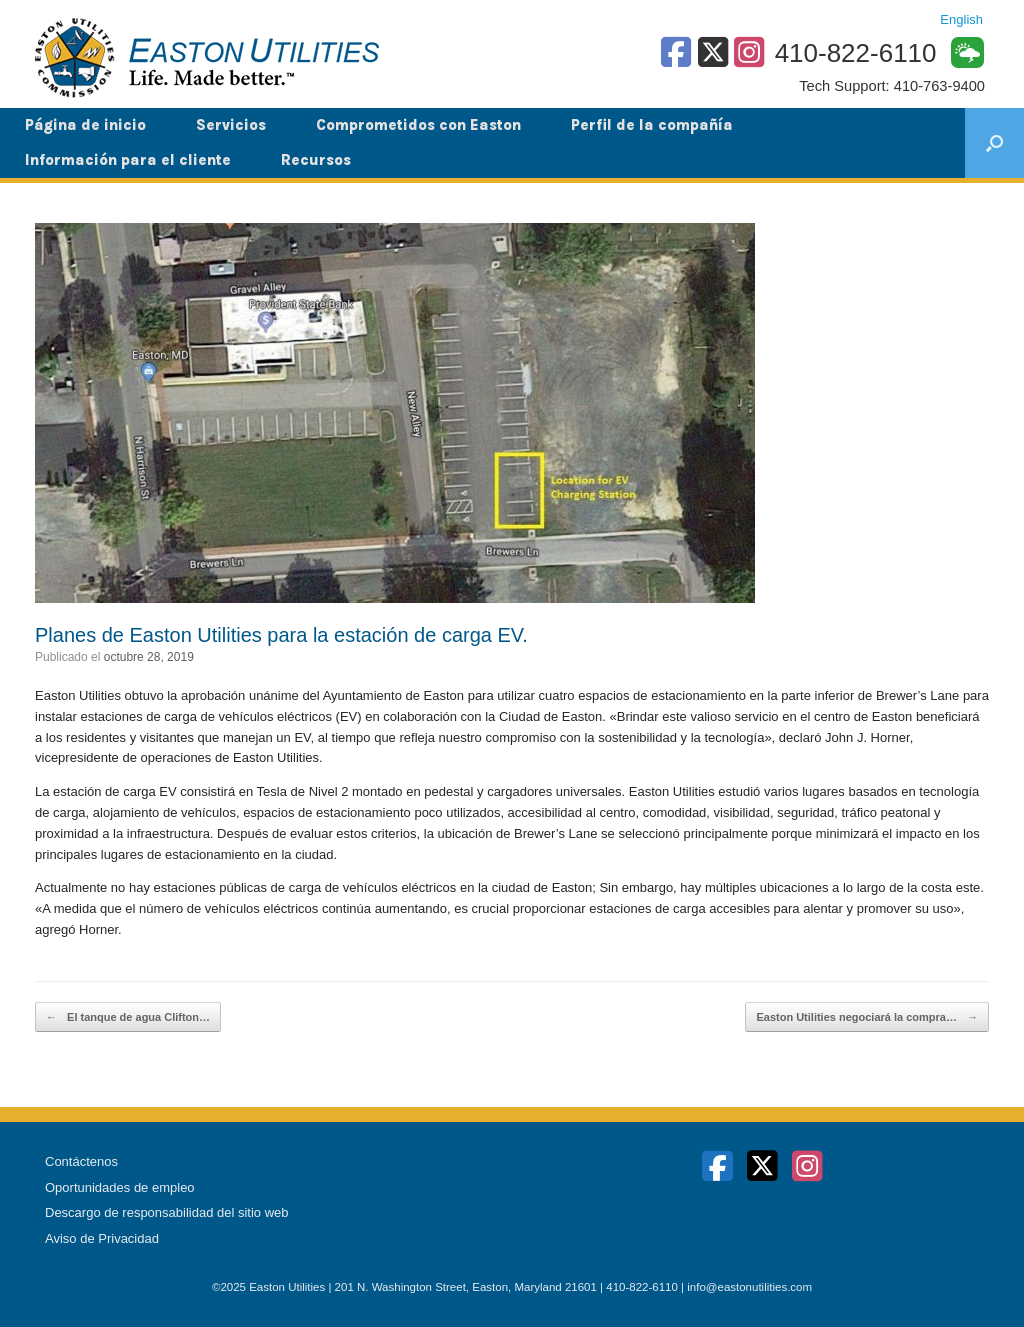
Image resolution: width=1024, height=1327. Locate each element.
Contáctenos (81, 1161)
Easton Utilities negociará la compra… (867, 1017)
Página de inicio (85, 125)
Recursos (316, 160)
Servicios (231, 125)
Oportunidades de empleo (120, 1187)
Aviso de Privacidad (102, 1238)
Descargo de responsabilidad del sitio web (167, 1212)
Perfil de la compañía (652, 125)
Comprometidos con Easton (418, 125)
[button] (994, 143)
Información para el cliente (128, 160)
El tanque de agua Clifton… (128, 1017)
